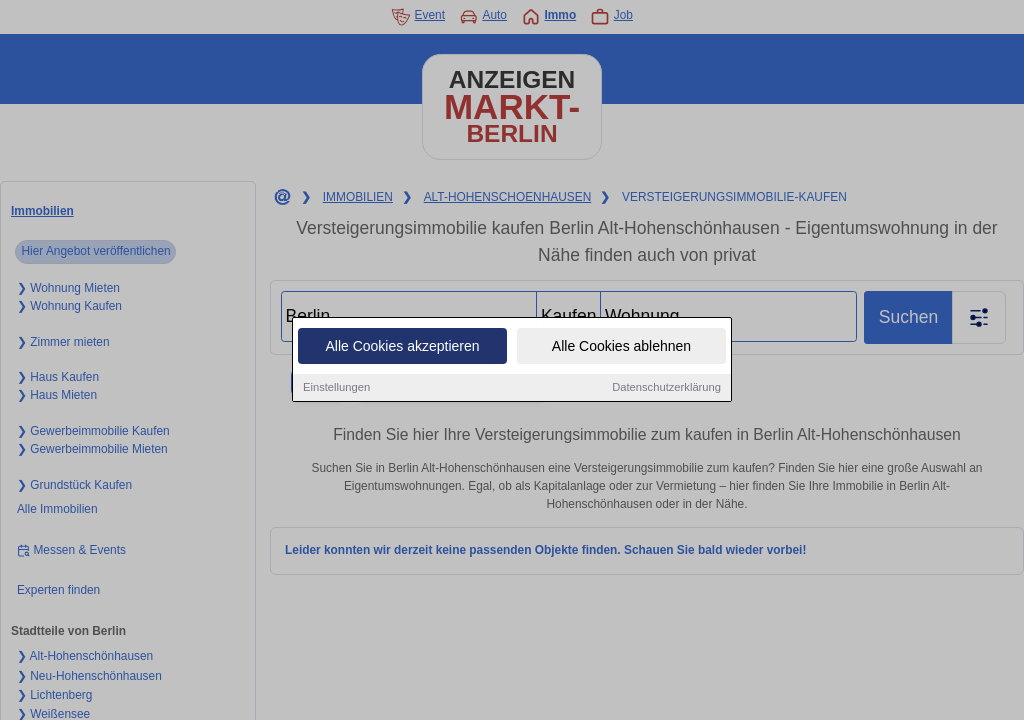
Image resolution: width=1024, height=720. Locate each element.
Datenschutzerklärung (666, 388)
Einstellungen (336, 388)
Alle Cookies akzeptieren (402, 347)
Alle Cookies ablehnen (621, 347)
